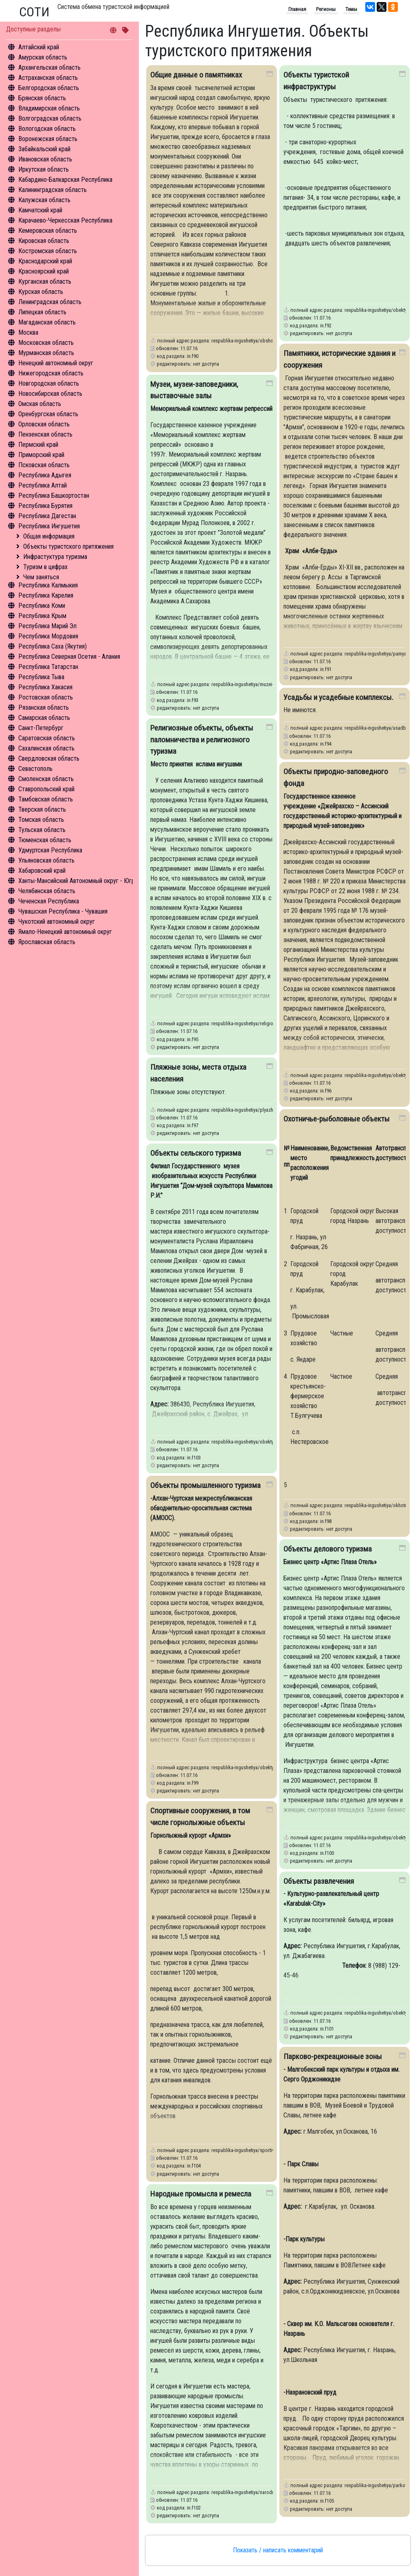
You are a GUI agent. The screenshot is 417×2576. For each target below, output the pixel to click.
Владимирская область (49, 108)
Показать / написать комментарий (278, 2550)
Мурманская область (46, 353)
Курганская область (44, 281)
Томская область (41, 819)
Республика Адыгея (44, 475)
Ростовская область (45, 697)
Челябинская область (46, 891)
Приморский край (41, 455)
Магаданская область (47, 322)
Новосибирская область (50, 393)
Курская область (40, 292)
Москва (28, 332)
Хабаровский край (42, 870)
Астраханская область (48, 78)
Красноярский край (43, 271)
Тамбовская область (45, 799)
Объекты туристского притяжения (68, 546)
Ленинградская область (49, 302)
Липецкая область (42, 312)
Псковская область (44, 465)
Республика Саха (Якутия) (52, 646)
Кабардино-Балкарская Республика (65, 179)
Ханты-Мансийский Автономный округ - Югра (78, 881)
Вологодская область (47, 128)
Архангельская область (49, 67)
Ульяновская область (46, 860)
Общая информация (49, 536)
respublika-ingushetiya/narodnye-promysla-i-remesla (265, 2492)
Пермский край (38, 444)
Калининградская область (52, 190)
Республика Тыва (41, 677)
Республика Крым (42, 616)
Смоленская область (46, 779)
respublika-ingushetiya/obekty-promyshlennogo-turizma (268, 1767)
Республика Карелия (45, 595)
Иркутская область (43, 169)
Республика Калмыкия (48, 585)
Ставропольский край (46, 789)
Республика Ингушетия (49, 526)
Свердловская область (48, 758)
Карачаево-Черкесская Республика (65, 220)
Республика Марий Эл (47, 626)
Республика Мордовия (48, 636)
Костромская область (47, 251)
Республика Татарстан (48, 667)
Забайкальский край (44, 149)
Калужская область (44, 200)
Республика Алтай (42, 485)
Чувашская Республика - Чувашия (63, 911)
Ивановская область (45, 159)
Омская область (39, 404)
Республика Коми (41, 605)
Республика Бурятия (45, 506)
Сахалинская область (46, 748)
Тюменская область (44, 840)
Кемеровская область (47, 230)
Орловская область (44, 424)
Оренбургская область (48, 414)
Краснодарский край (45, 261)
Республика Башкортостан (53, 495)
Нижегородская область (50, 373)
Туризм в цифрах (45, 567)
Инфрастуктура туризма (55, 557)
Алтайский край (38, 47)
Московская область (46, 343)
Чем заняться (41, 577)
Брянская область (42, 98)
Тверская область (42, 809)
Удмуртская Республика (50, 850)
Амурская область (42, 57)
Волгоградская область (49, 118)
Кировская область (43, 241)
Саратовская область (46, 738)
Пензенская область (45, 434)
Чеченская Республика (48, 901)
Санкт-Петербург (41, 728)
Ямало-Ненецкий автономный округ (65, 932)
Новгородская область (48, 383)
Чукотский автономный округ (56, 921)
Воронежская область (47, 139)
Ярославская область (46, 942)
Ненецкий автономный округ (55, 363)
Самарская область (44, 718)
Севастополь (35, 769)
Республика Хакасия (45, 687)
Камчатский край (40, 210)
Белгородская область (48, 88)
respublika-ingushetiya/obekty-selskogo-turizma (261, 1442)
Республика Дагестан (47, 516)
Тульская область (42, 830)
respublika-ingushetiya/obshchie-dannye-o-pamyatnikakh (269, 341)
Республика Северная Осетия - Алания (69, 656)
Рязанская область (43, 707)
